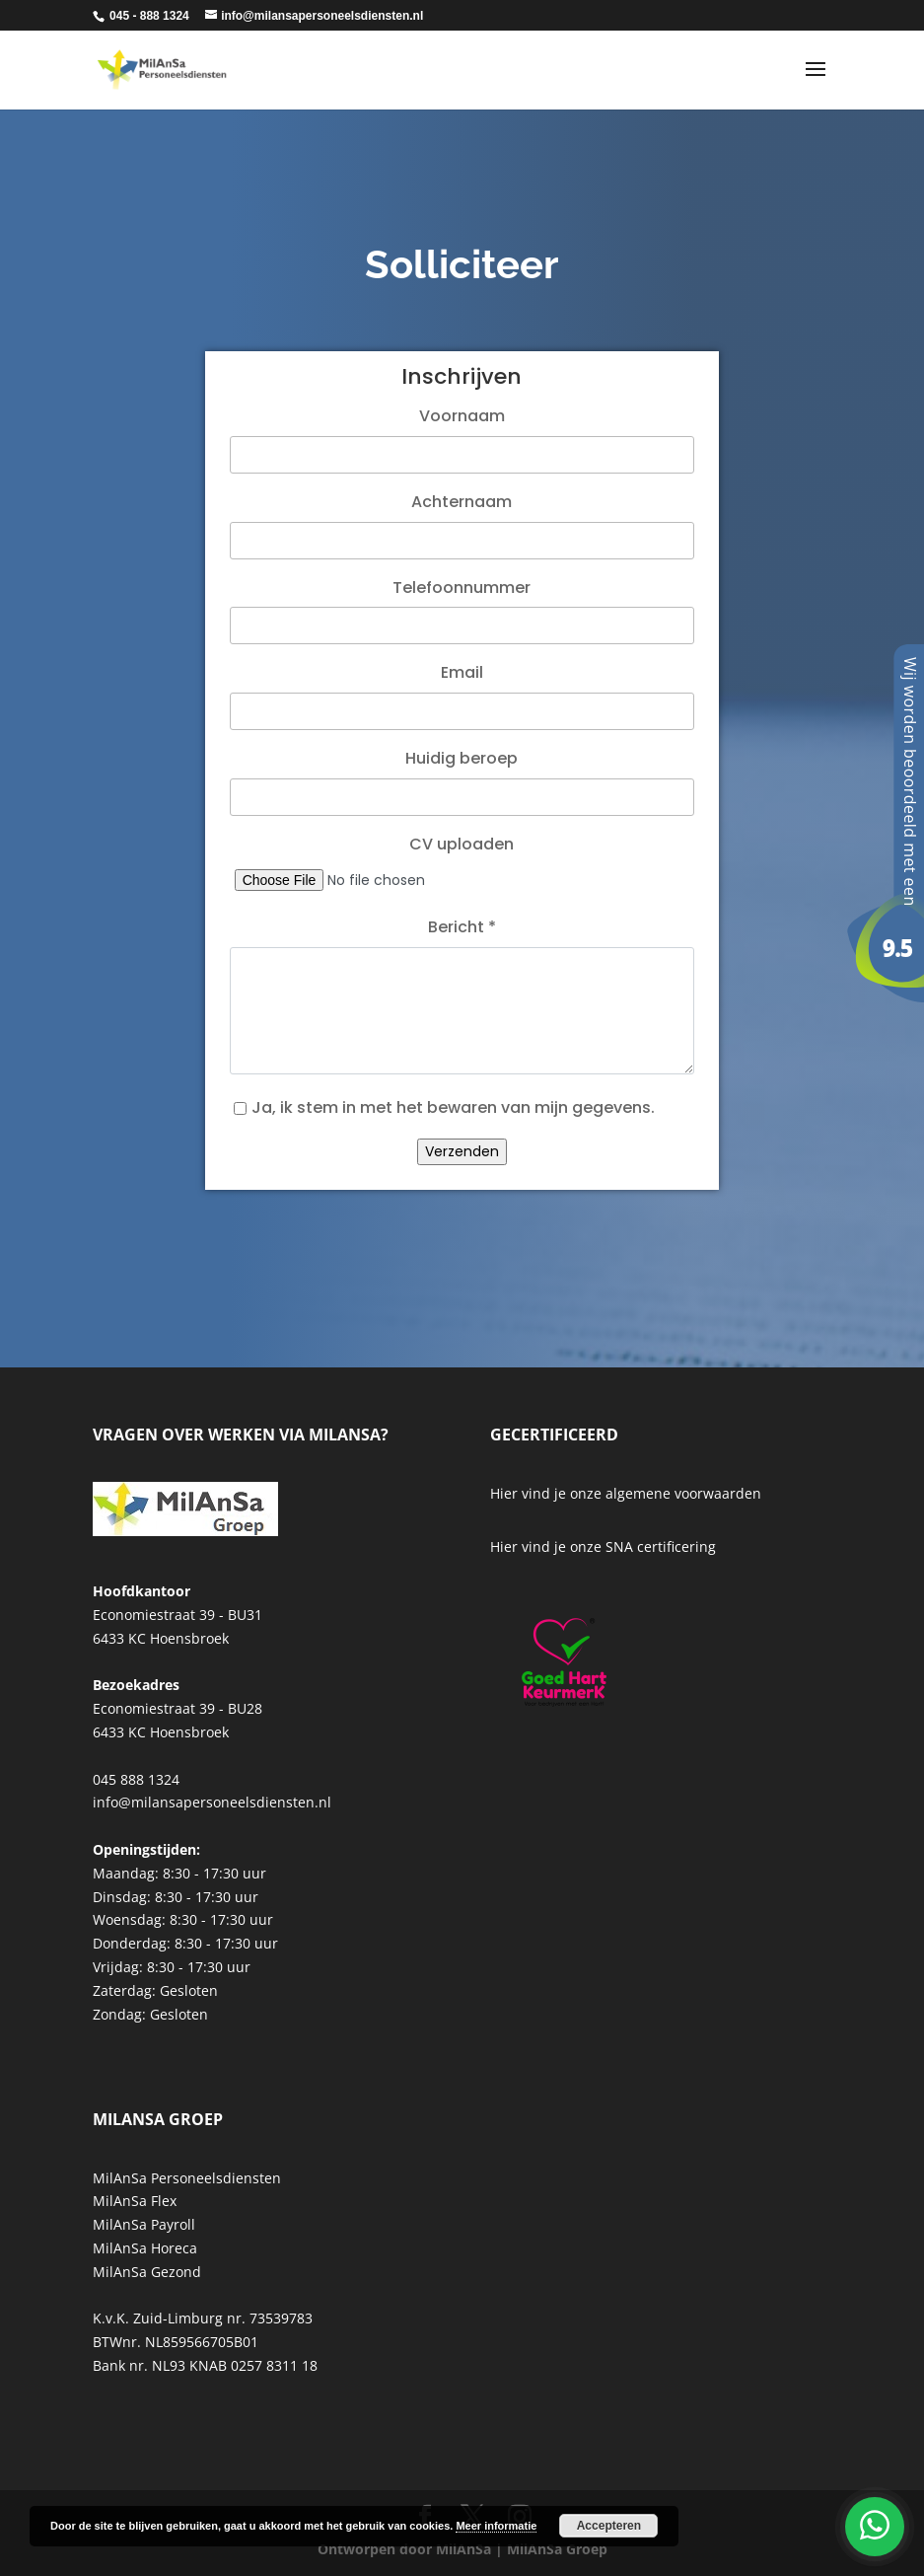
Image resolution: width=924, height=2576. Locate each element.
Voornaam (462, 416)
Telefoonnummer (461, 587)
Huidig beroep (461, 758)
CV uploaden (461, 844)
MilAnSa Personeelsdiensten (187, 2178)
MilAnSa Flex (135, 2200)
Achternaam (461, 501)
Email (462, 672)
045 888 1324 (136, 1779)
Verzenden (462, 1151)
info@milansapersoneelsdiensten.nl (212, 1802)
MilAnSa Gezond (147, 2271)
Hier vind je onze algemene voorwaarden (625, 1493)
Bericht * (462, 927)
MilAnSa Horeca (145, 2248)
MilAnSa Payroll (144, 2224)
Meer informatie (496, 2526)
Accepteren (609, 2526)
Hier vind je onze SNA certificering (603, 1546)
